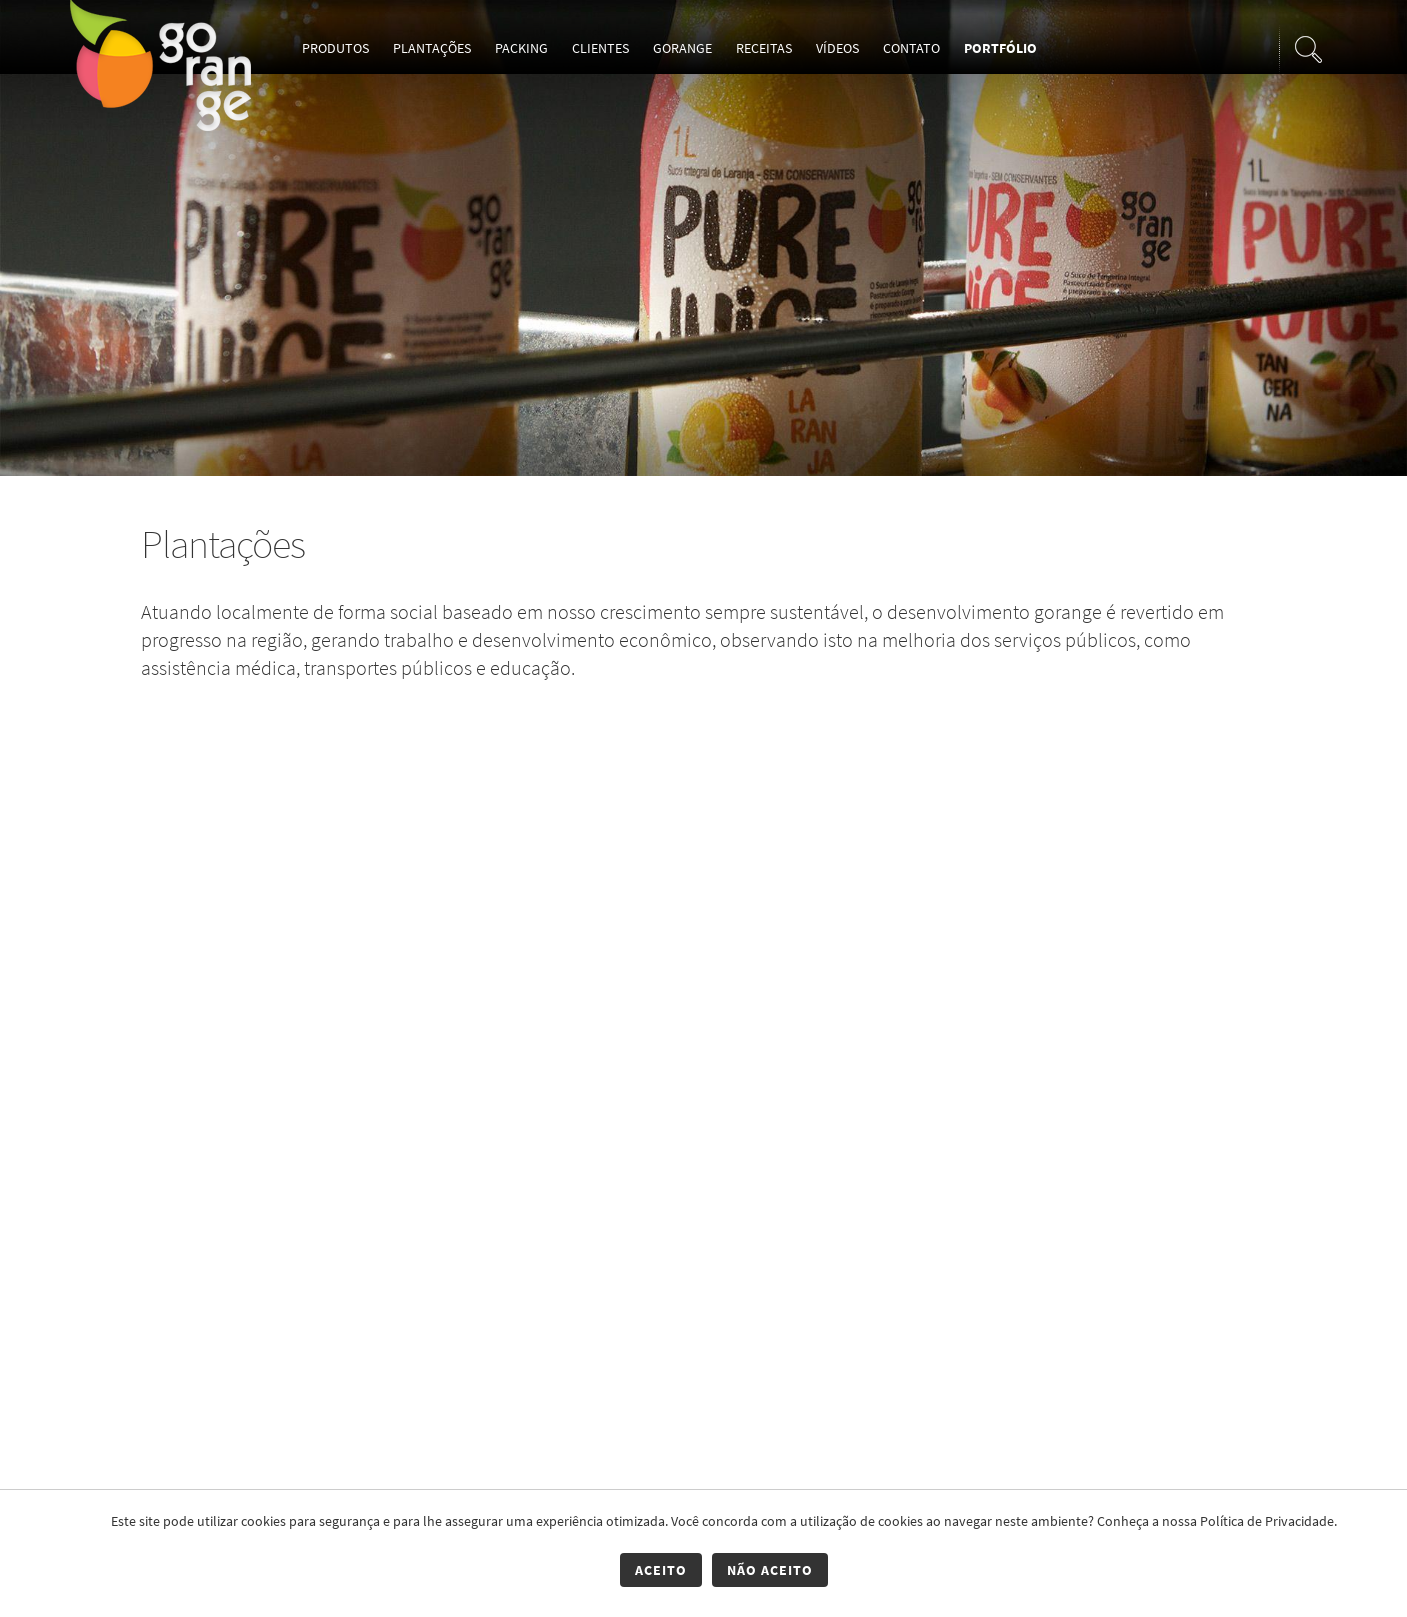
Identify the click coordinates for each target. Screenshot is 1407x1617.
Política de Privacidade (1267, 1521)
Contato (911, 48)
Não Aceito (770, 1570)
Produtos (335, 48)
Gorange (682, 48)
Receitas (764, 48)
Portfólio (1000, 48)
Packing (521, 48)
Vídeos (837, 48)
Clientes (600, 48)
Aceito (661, 1570)
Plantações (432, 48)
